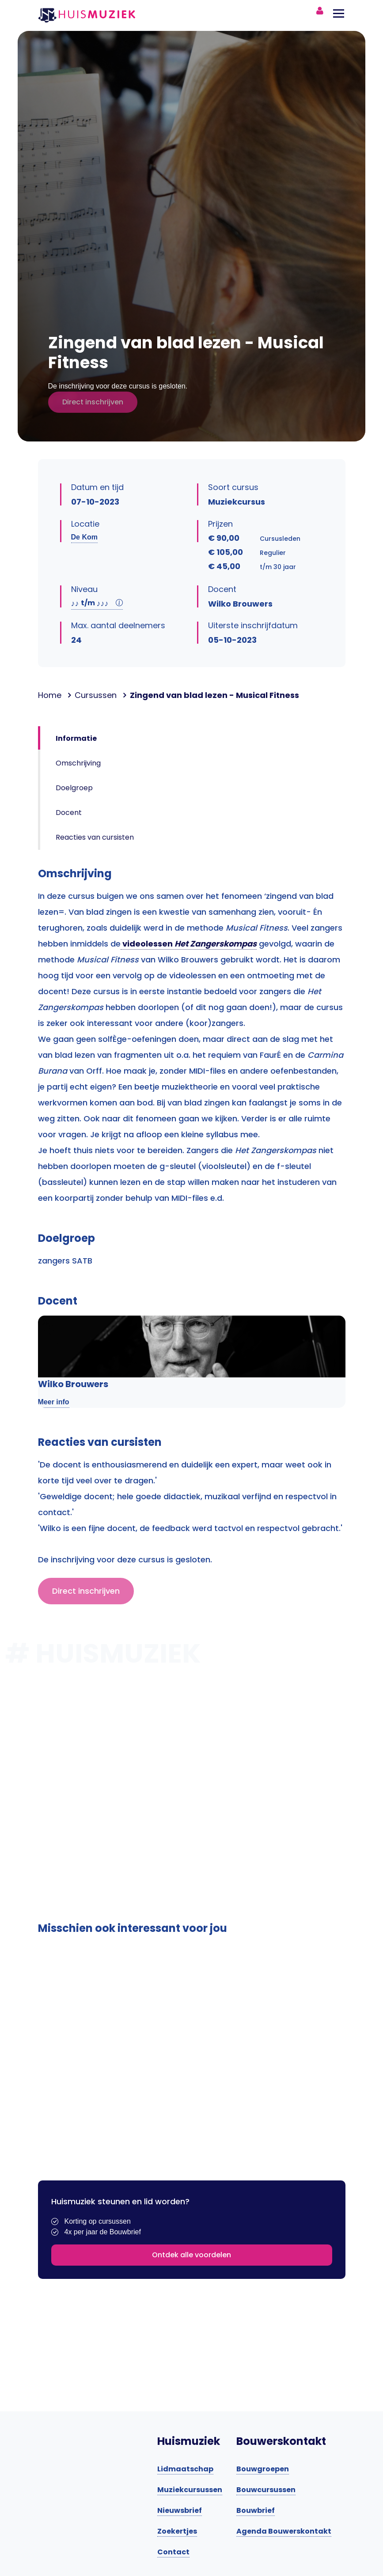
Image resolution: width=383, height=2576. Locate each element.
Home (49, 695)
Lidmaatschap (185, 2469)
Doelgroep (74, 788)
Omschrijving (78, 763)
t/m (97, 603)
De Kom (84, 537)
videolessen (189, 943)
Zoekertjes (177, 2531)
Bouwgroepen (262, 2469)
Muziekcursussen (189, 2490)
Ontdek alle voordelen (191, 2255)
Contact (173, 2552)
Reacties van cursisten (95, 837)
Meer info (53, 1402)
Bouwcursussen (266, 2490)
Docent (69, 812)
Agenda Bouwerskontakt (283, 2531)
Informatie (76, 738)
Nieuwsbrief (179, 2510)
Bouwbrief (255, 2510)
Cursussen (96, 695)
